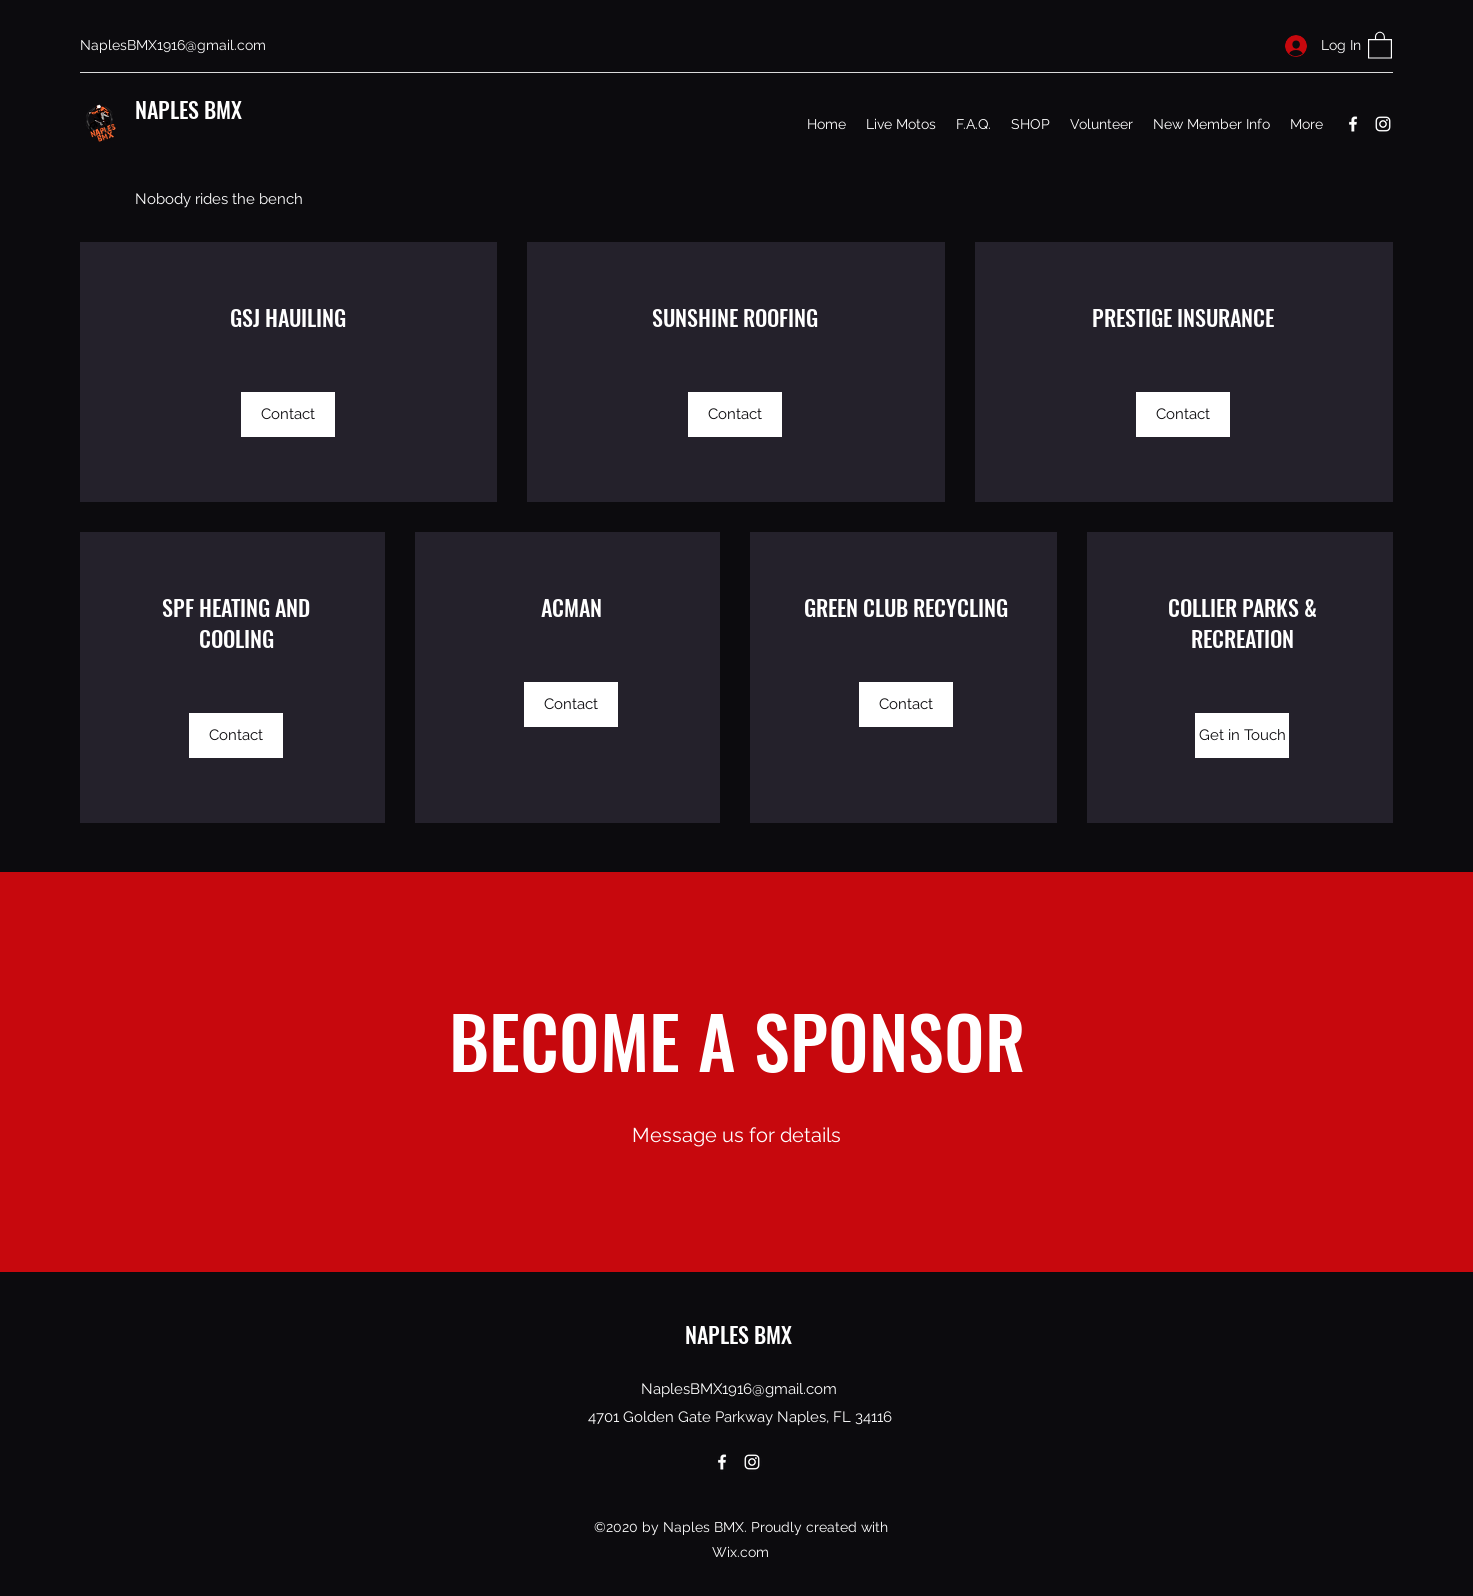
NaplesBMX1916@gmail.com (173, 45)
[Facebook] (1353, 124)
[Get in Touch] (1242, 735)
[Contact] (288, 414)
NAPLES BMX (188, 109)
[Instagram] (1383, 124)
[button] (1380, 44)
